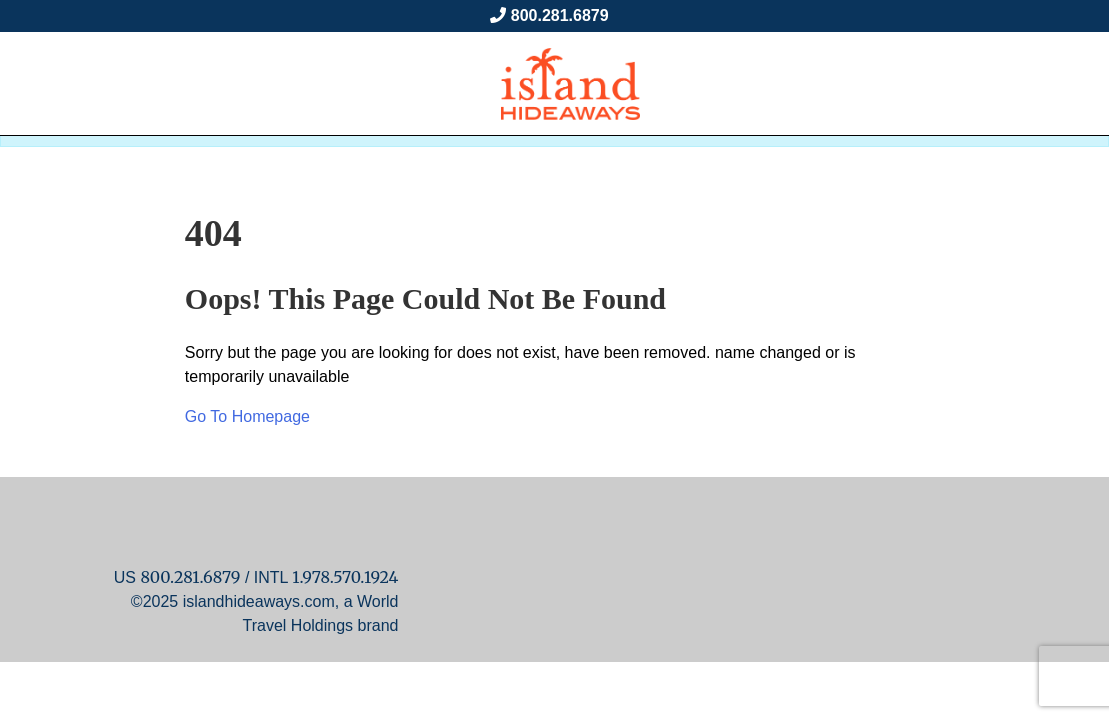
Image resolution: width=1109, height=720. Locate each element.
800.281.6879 (560, 15)
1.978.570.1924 (345, 577)
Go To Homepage (247, 416)
